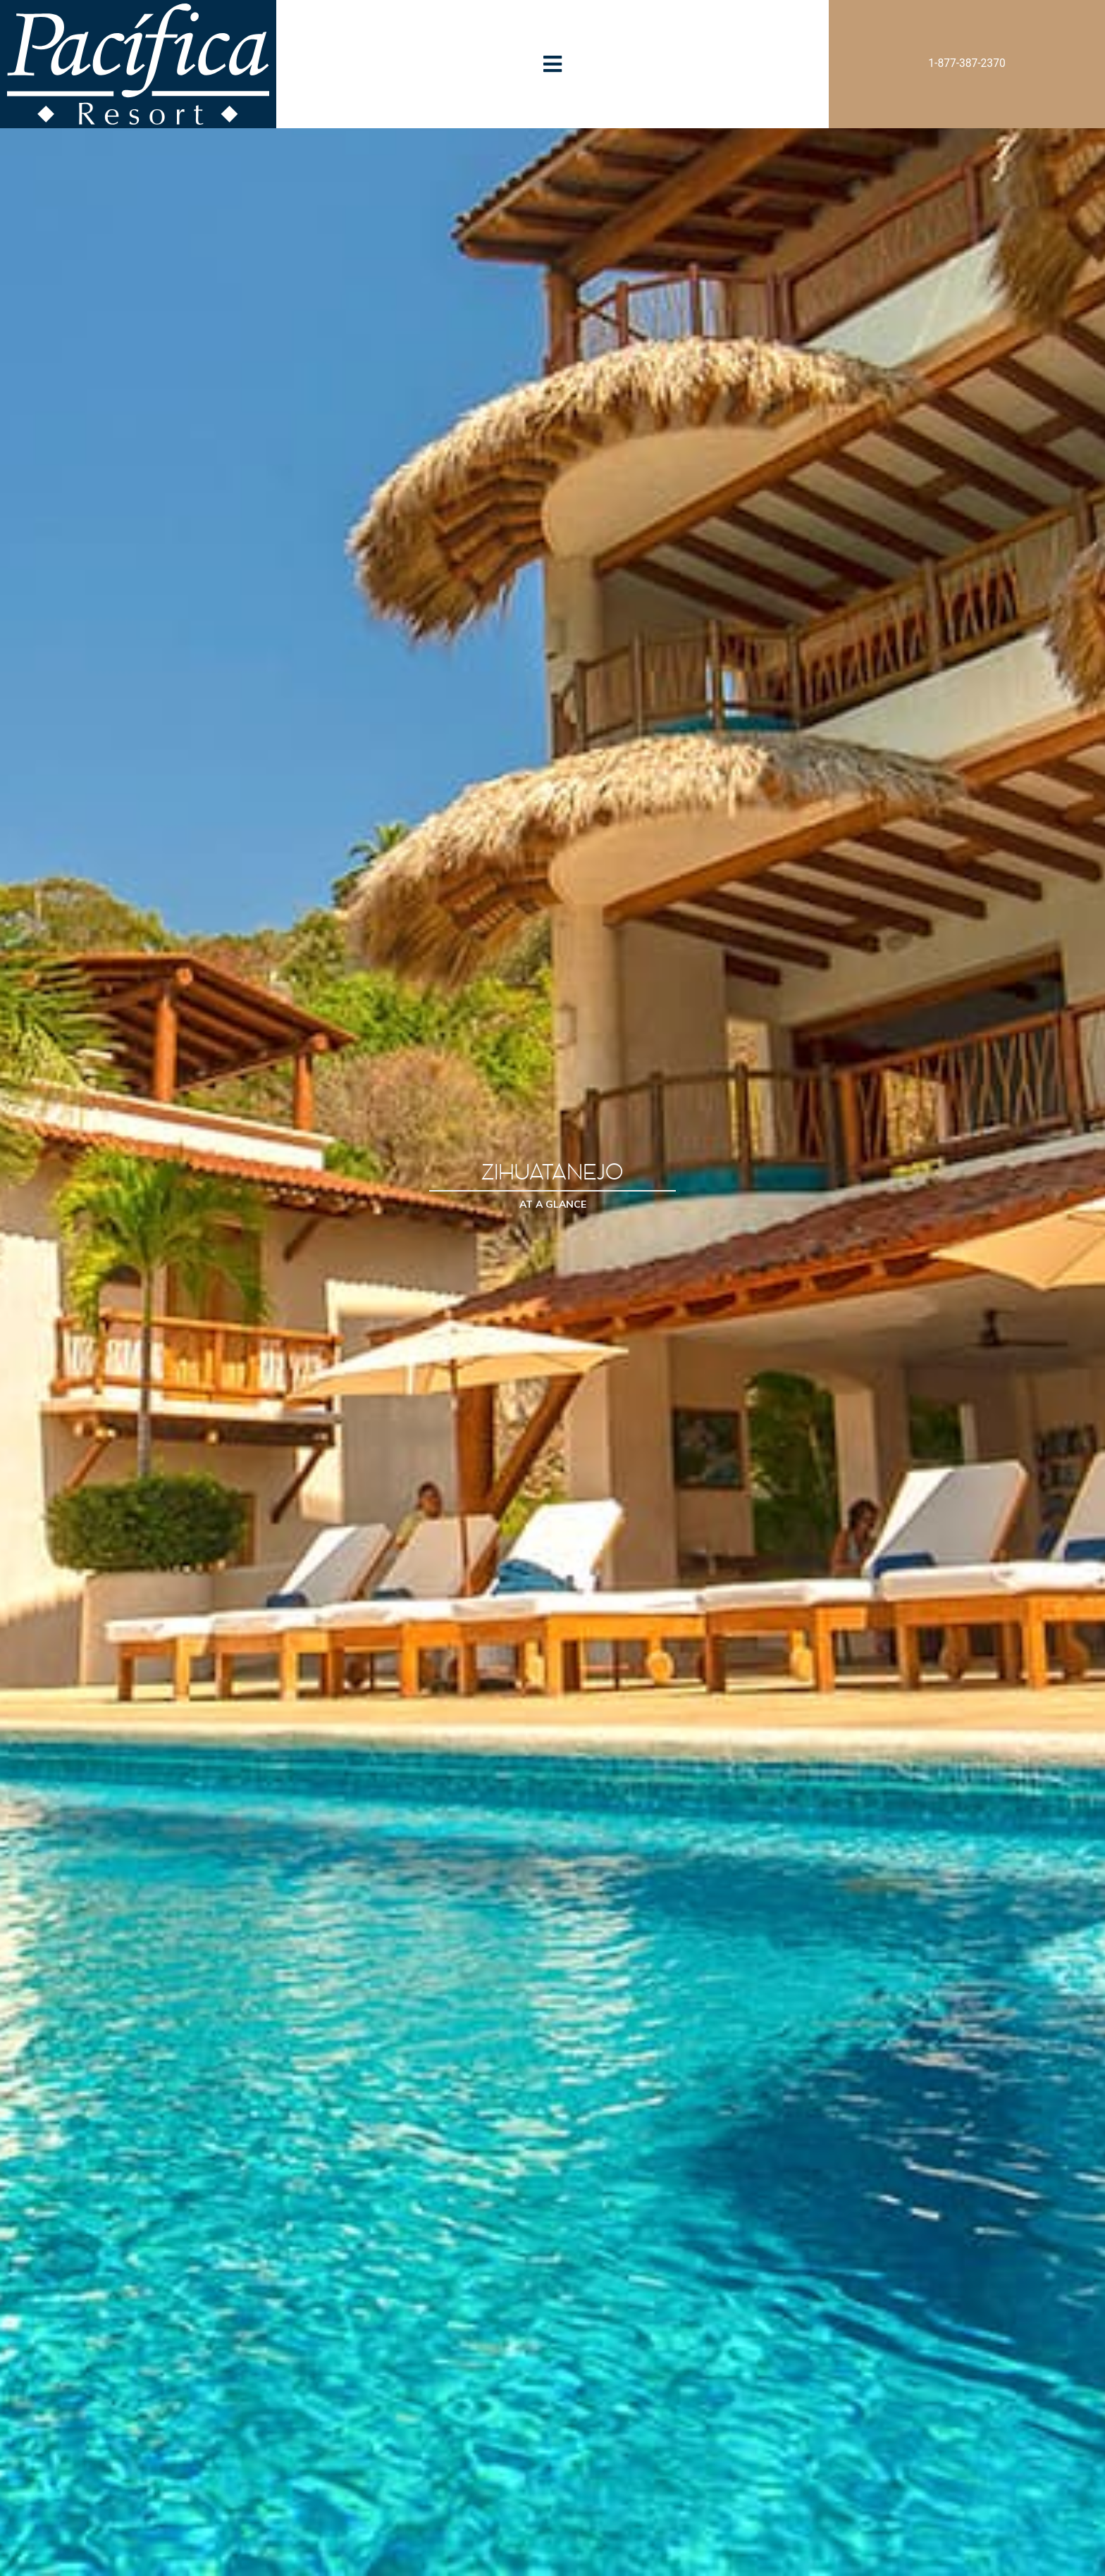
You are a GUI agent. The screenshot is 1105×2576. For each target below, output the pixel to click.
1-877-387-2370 (966, 63)
